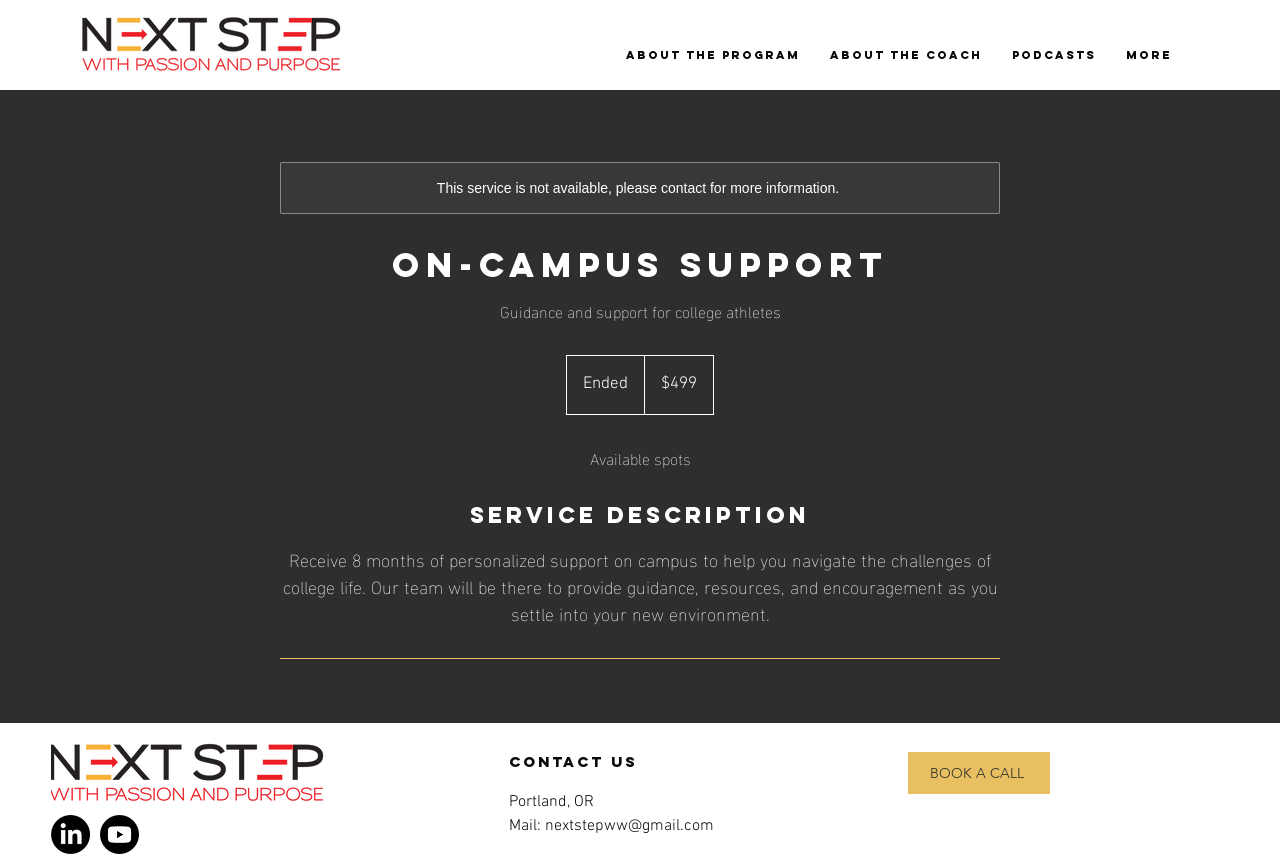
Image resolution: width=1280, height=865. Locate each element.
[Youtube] (119, 834)
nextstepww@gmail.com (629, 826)
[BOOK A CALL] (979, 773)
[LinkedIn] (70, 834)
